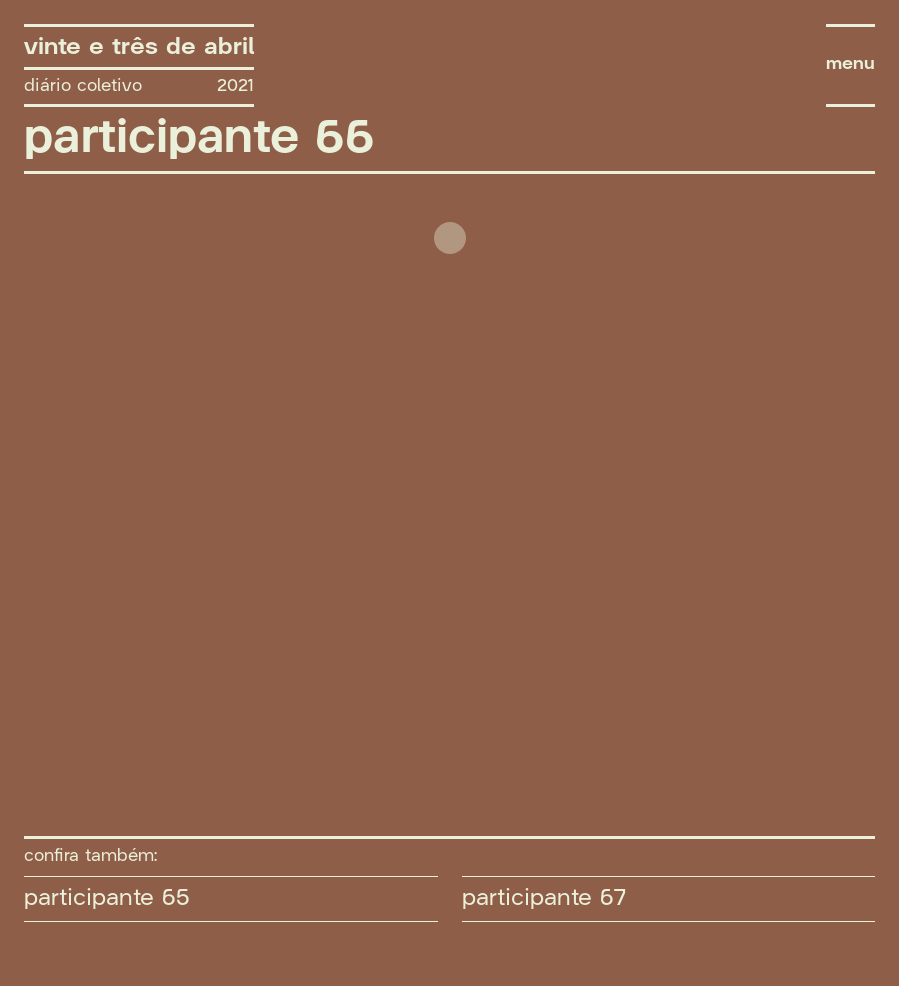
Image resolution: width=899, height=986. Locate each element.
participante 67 (544, 898)
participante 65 (107, 898)
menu (850, 64)
